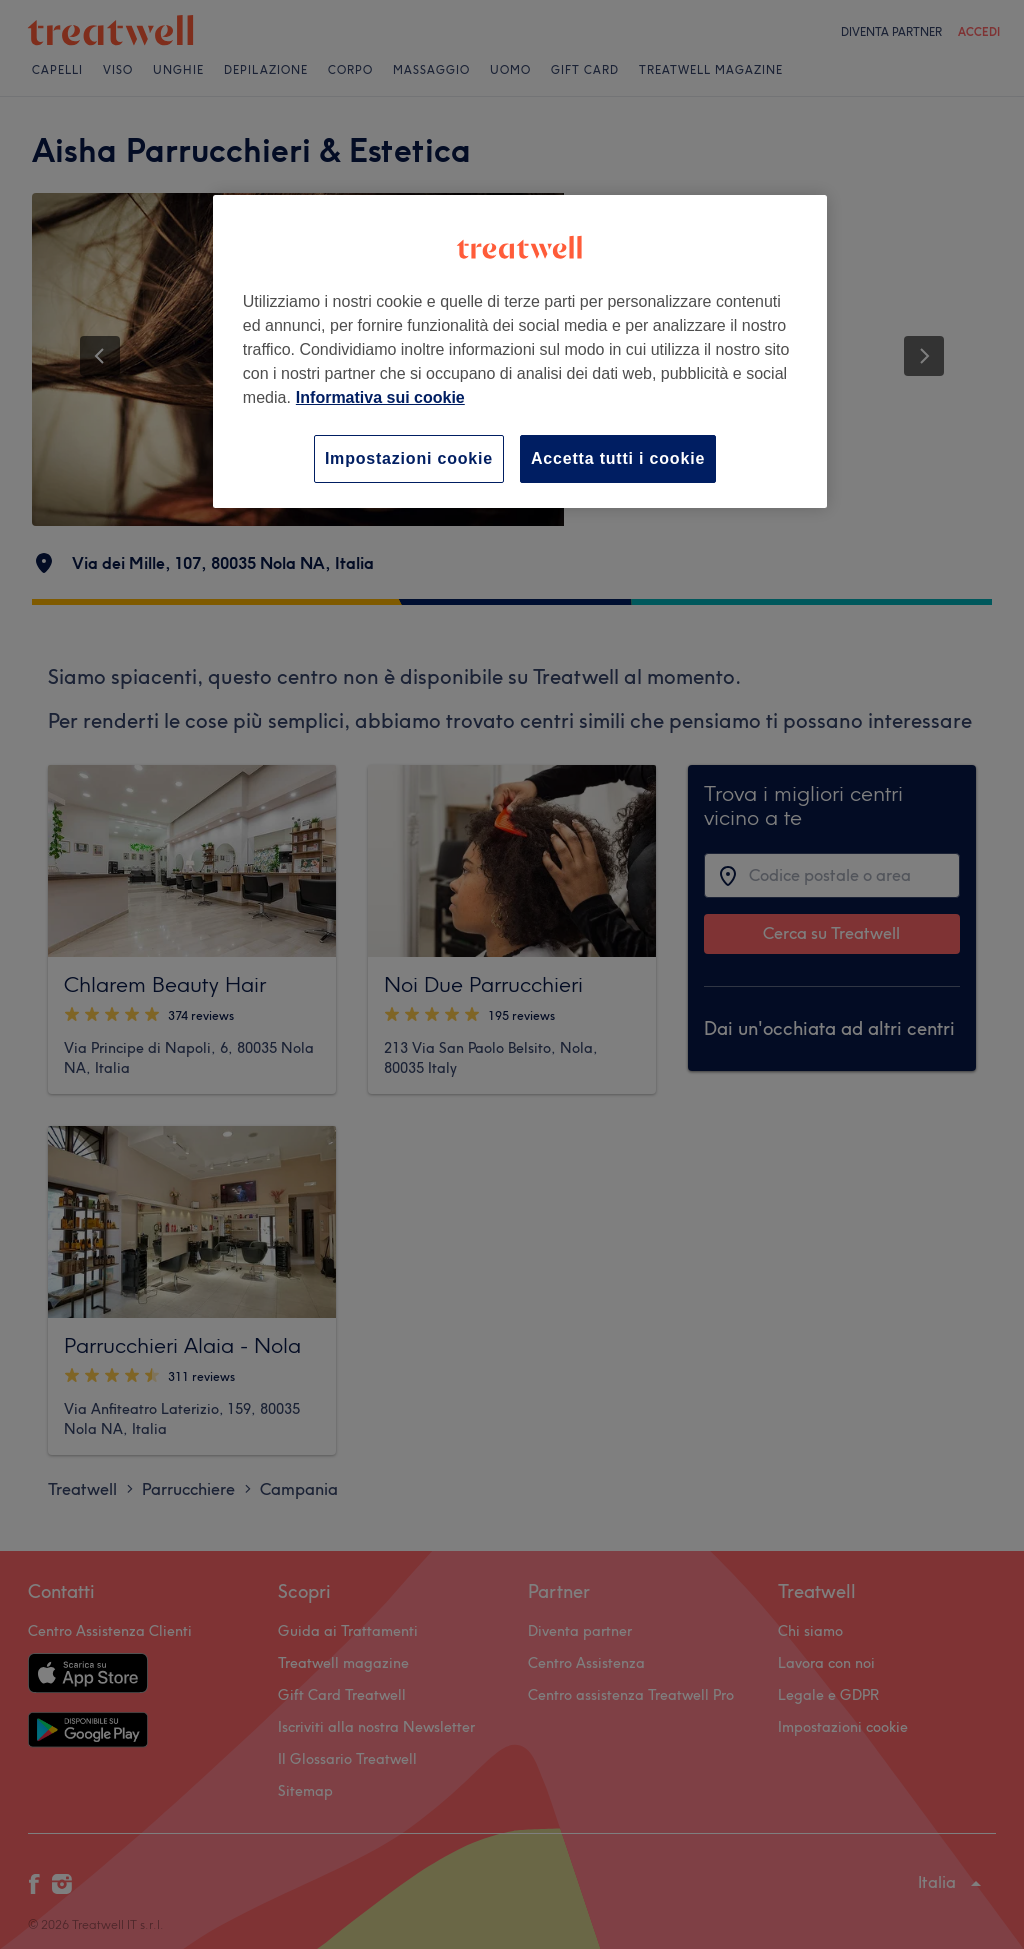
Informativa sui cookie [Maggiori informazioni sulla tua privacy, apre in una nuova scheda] (380, 397)
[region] (520, 351)
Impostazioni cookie (409, 458)
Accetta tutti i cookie (618, 458)
